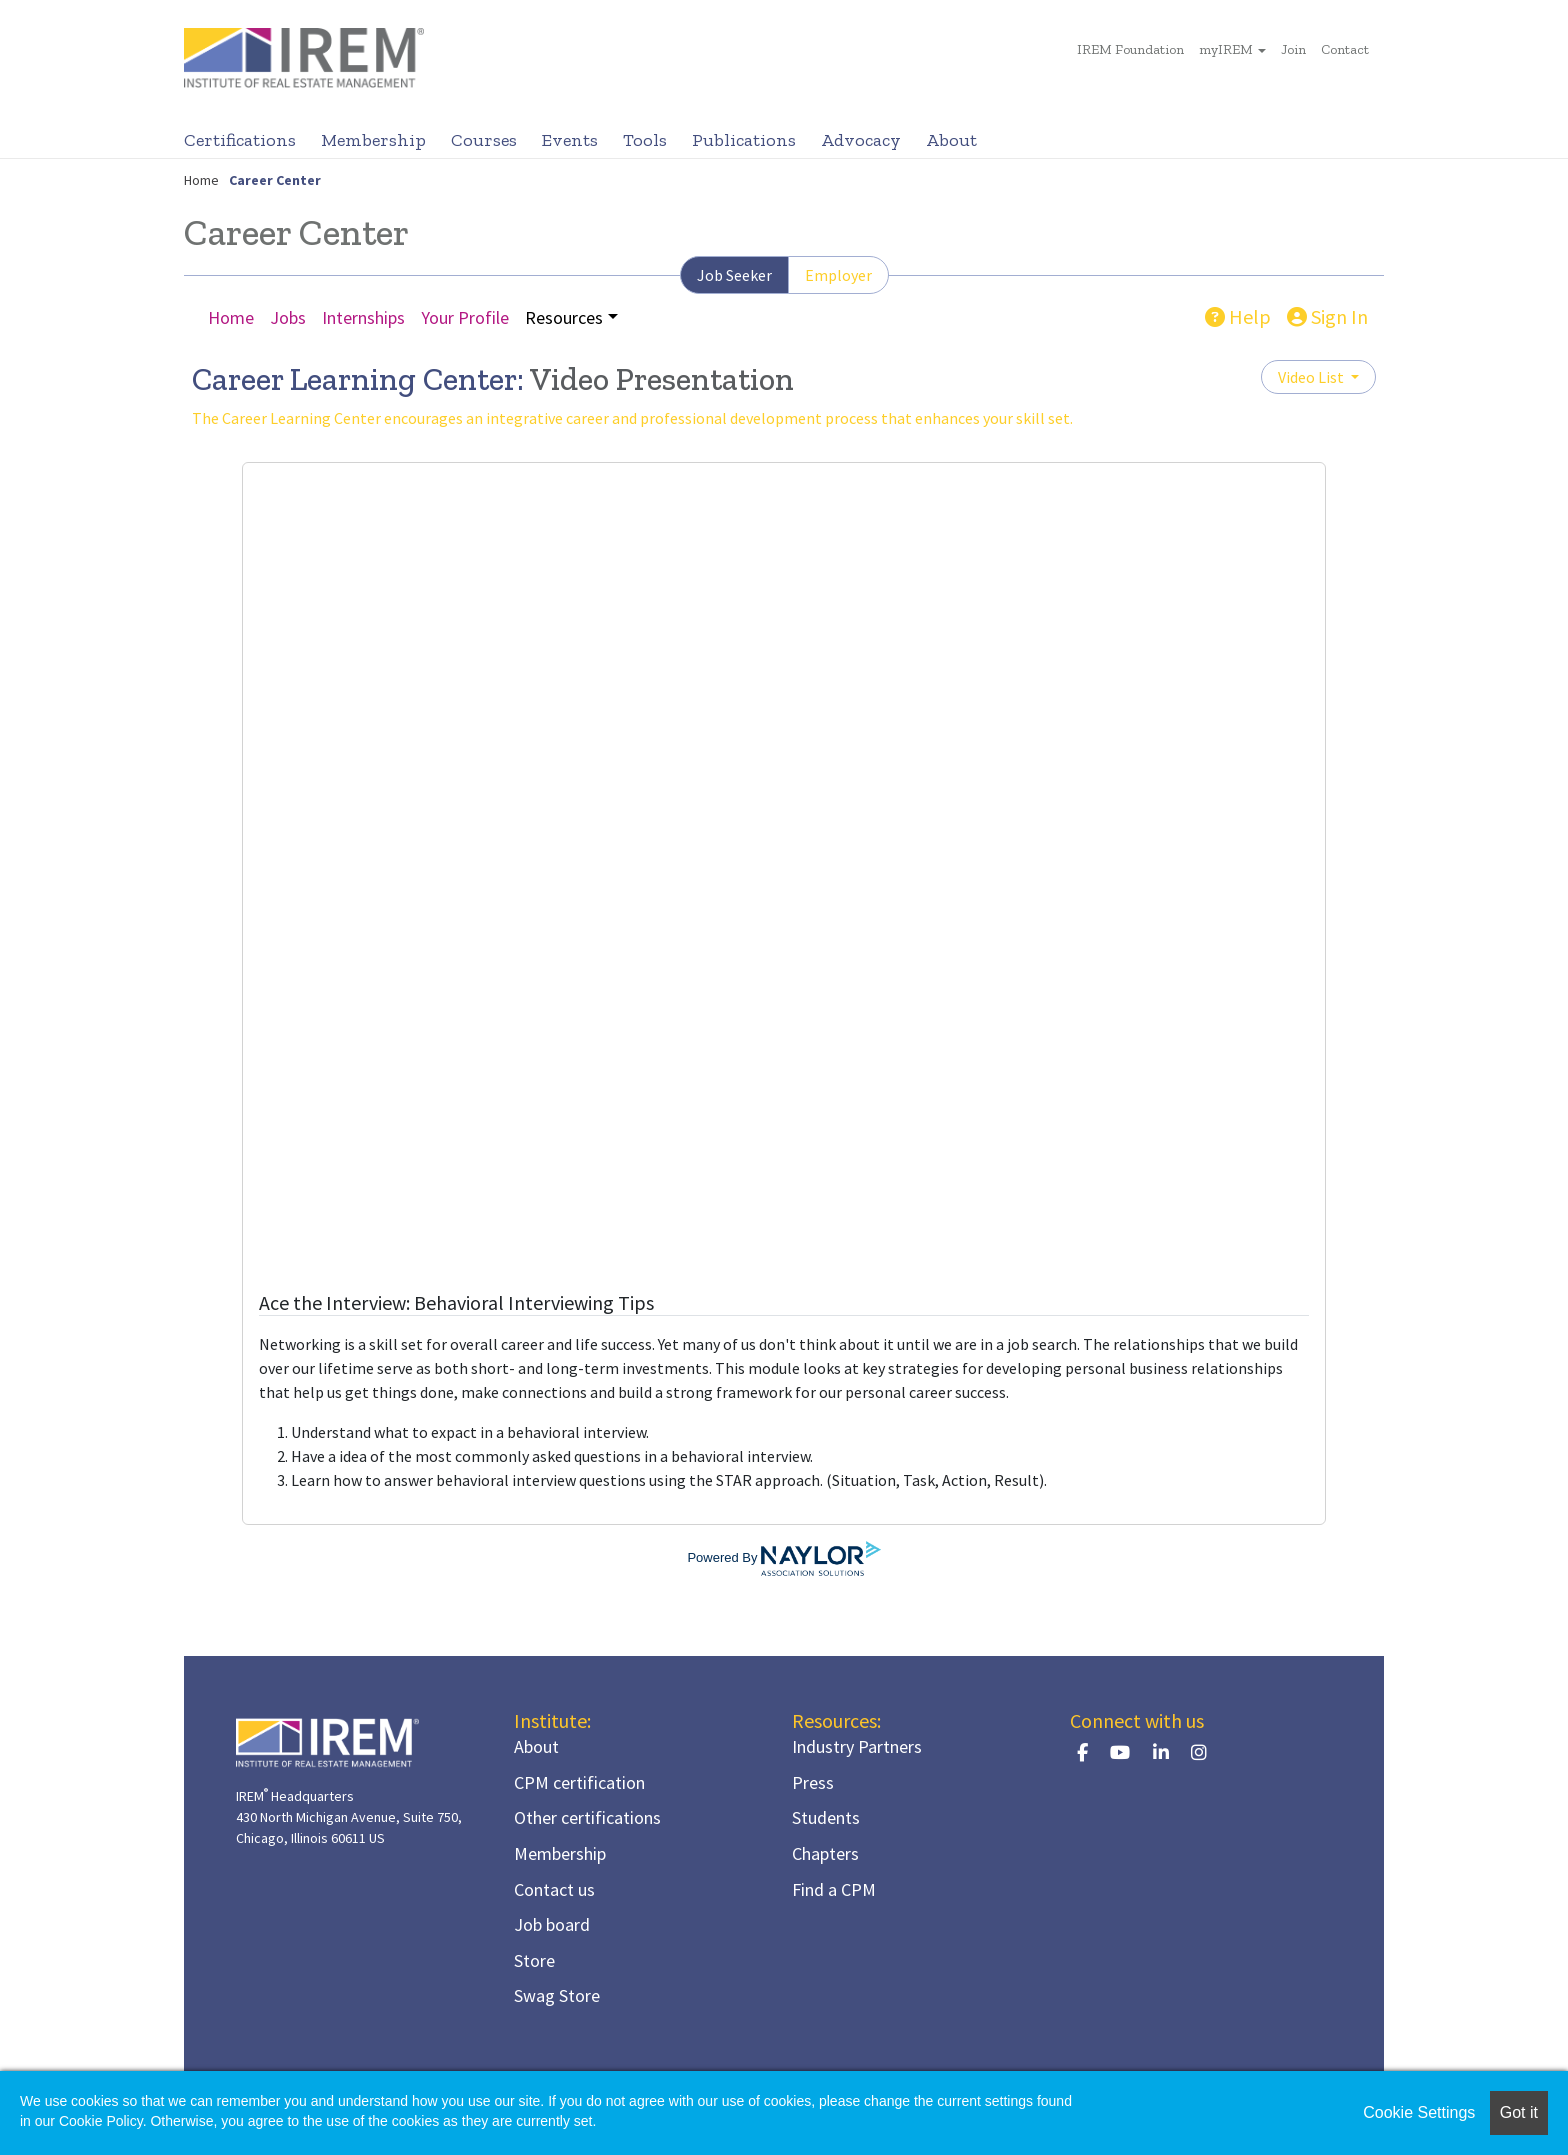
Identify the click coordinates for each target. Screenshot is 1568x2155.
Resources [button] (564, 317)
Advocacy (861, 140)
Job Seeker (734, 275)
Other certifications (587, 1817)
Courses (484, 140)
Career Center (275, 180)
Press (813, 1782)
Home (201, 180)
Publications (744, 140)
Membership (373, 140)
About (951, 140)
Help (1238, 316)
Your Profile (465, 317)
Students (826, 1817)
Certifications (240, 140)
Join (1293, 49)
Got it (1519, 2112)
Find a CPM (834, 1889)
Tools (645, 140)
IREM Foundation (1130, 49)
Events (570, 140)
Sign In (1327, 316)
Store (534, 1960)
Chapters (825, 1853)
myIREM (1226, 49)
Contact (1345, 49)
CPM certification (579, 1782)
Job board (552, 1924)
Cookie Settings (1419, 2112)
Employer (838, 275)
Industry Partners (857, 1746)
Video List (1312, 377)
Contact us (554, 1889)
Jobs (288, 317)
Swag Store (557, 1995)
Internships (363, 317)
